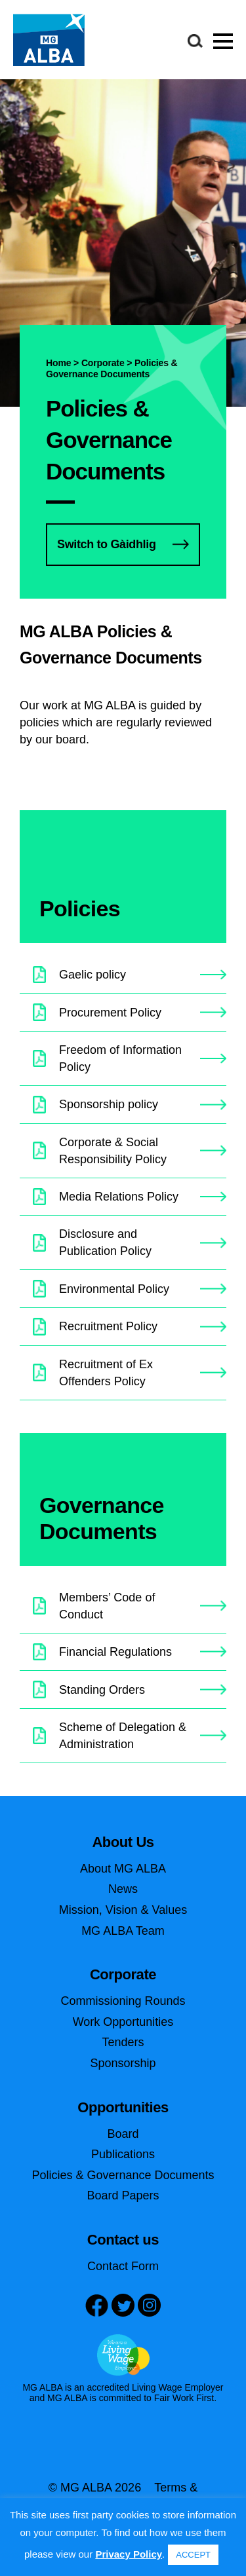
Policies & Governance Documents (122, 2175)
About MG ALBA (123, 1868)
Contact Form (123, 2266)
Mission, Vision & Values (123, 1909)
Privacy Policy (128, 2554)
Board (122, 2133)
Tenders (123, 2042)
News (123, 1888)
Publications (123, 2154)
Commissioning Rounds (122, 2000)
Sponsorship (122, 2063)
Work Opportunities (123, 2021)
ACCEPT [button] (193, 2555)
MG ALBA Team (123, 1930)
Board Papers (123, 2195)
